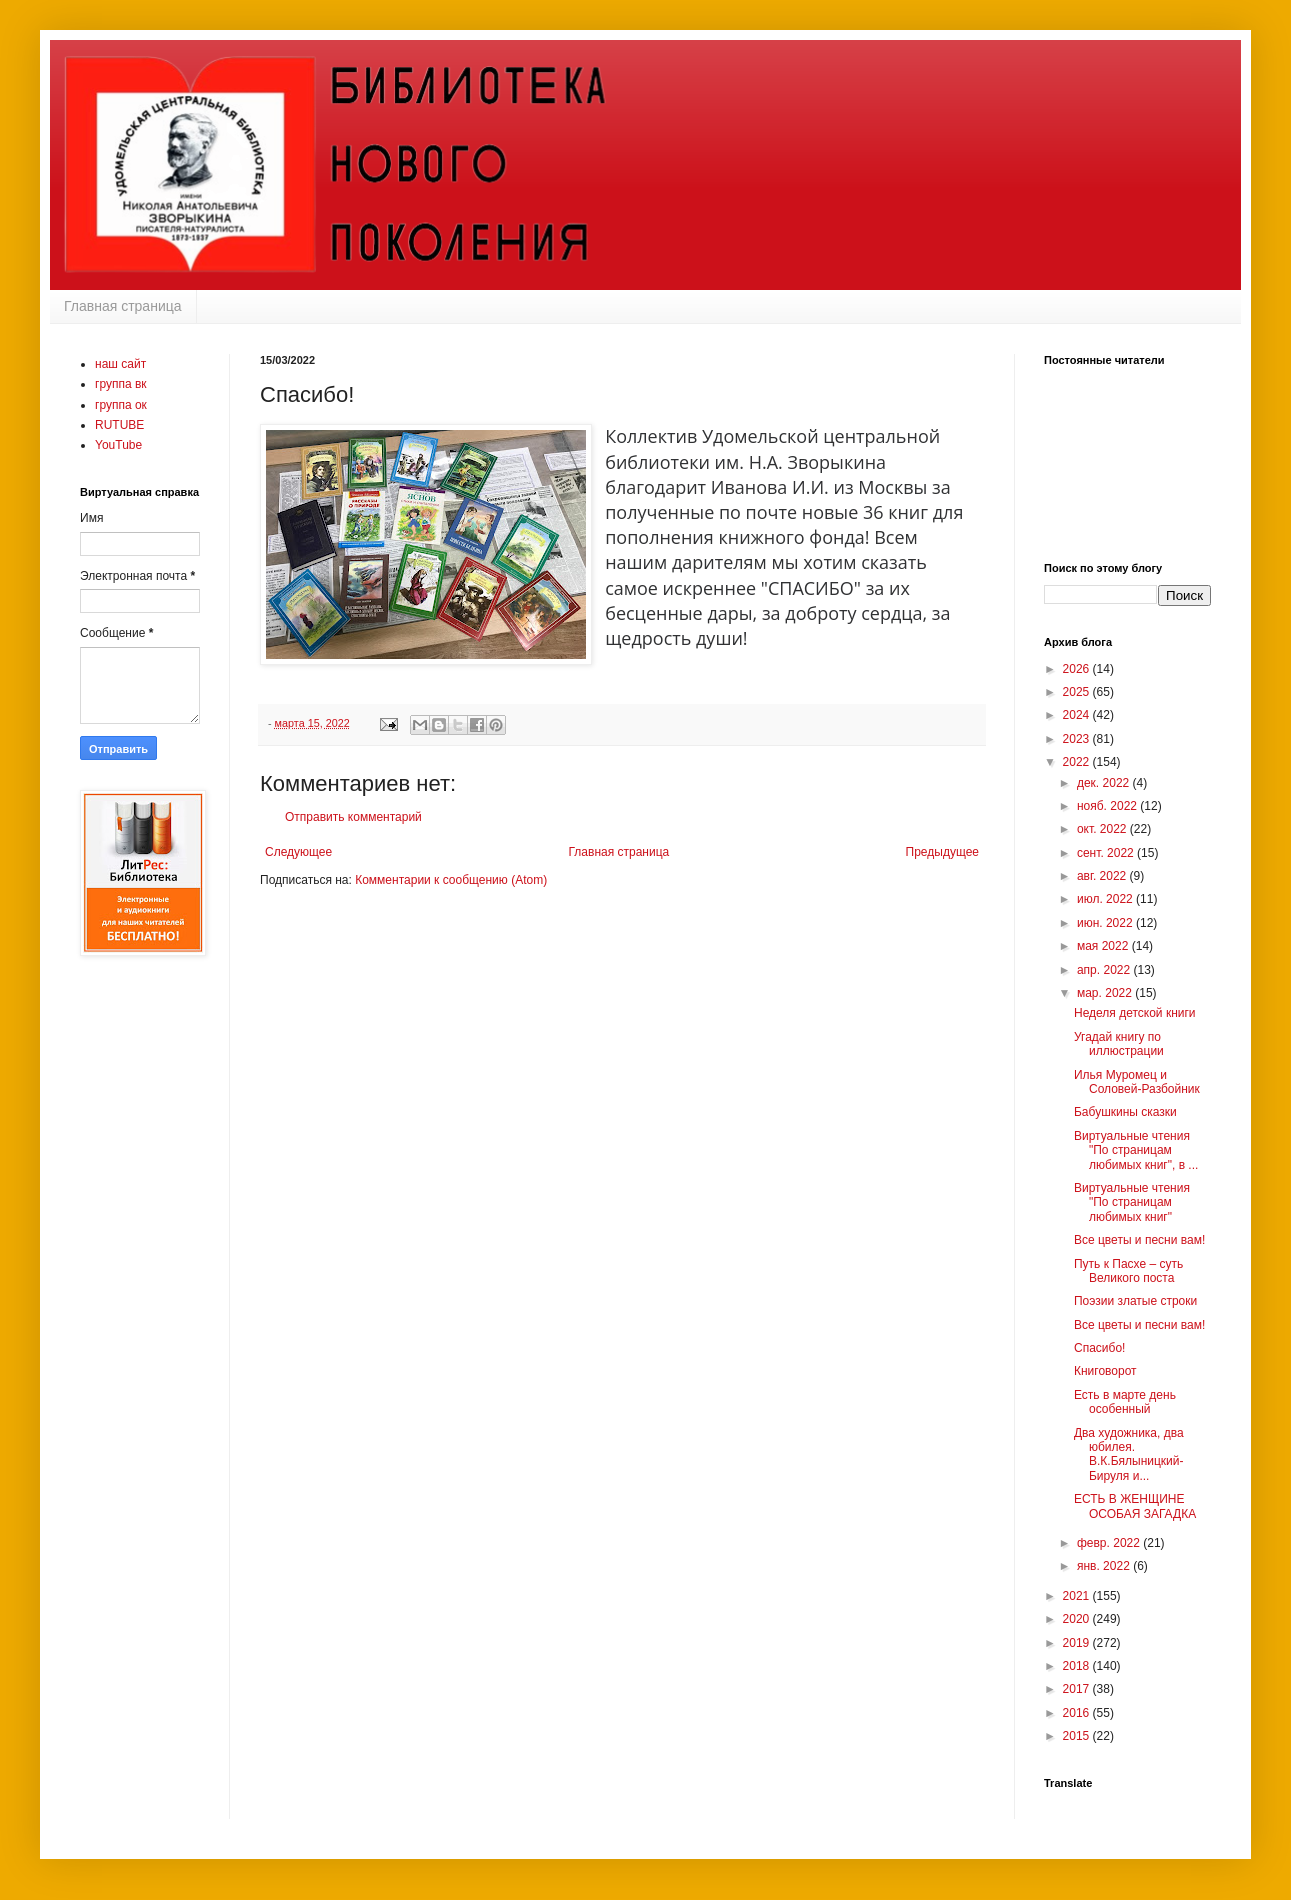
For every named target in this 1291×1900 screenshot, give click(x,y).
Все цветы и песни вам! (1139, 1240)
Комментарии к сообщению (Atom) (451, 880)
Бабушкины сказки (1125, 1112)
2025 (1078, 692)
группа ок (121, 405)
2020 (1078, 1619)
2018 (1078, 1666)
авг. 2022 (1103, 876)
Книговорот (1105, 1371)
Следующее (298, 852)
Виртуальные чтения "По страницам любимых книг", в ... (1136, 1150)
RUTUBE (119, 425)
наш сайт (120, 364)
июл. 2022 (1106, 899)
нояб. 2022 (1108, 806)
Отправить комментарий (353, 817)
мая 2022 (1104, 946)
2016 (1078, 1713)
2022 (1078, 762)
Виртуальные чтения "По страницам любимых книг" (1132, 1202)
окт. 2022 (1103, 829)
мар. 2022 (1106, 993)
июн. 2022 (1106, 923)
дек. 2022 (1105, 783)
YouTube (118, 445)
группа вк (121, 384)
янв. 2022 (1105, 1566)
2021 (1078, 1596)
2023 (1078, 739)
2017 (1078, 1689)
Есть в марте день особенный (1125, 1402)
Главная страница (123, 306)
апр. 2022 (1105, 970)
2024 (1078, 715)
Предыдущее (942, 852)
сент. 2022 (1107, 853)
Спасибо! (1099, 1348)
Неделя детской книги (1135, 1013)
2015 (1078, 1736)
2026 (1078, 669)
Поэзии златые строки (1135, 1301)
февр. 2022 (1110, 1543)
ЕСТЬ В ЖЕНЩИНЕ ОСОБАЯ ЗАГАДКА (1135, 1506)
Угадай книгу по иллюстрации (1119, 1044)
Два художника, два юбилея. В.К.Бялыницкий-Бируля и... (1129, 1454)
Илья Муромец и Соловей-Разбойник (1137, 1082)
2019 (1078, 1643)
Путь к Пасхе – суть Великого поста (1128, 1271)
